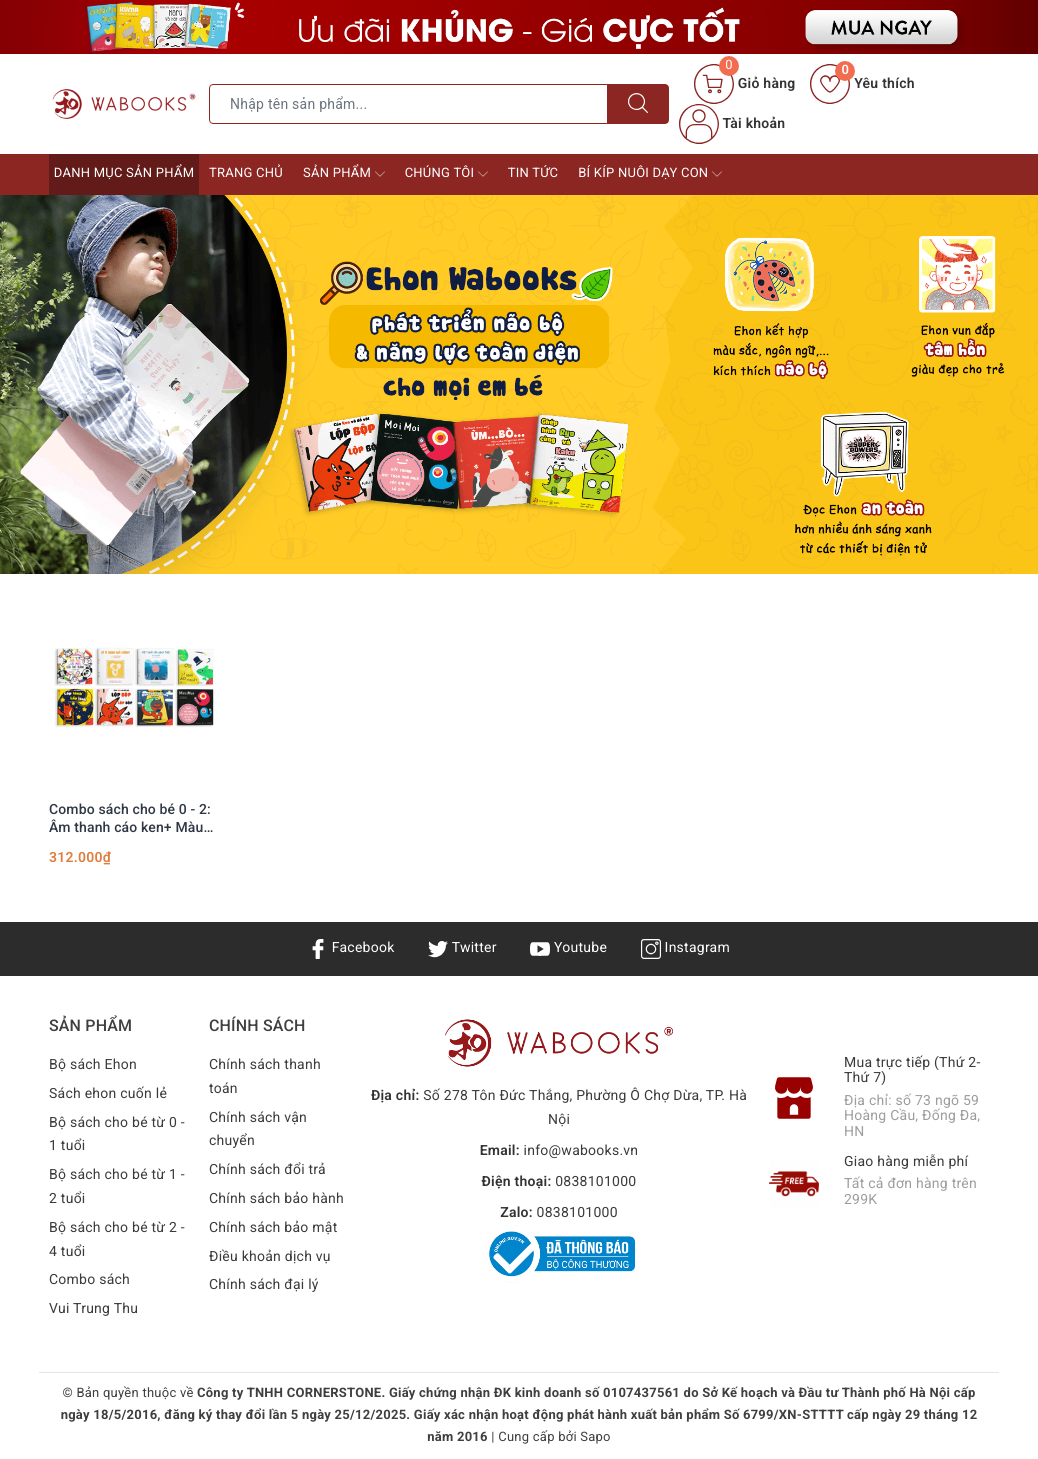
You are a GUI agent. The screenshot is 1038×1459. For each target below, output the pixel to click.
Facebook (351, 948)
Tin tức (533, 173)
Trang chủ (246, 173)
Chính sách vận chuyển (258, 1130)
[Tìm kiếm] (638, 104)
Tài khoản (732, 124)
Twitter (462, 948)
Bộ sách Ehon (93, 1065)
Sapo (595, 1437)
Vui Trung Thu (93, 1309)
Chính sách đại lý (264, 1285)
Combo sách (89, 1280)
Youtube (568, 948)
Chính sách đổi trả (267, 1170)
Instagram (685, 948)
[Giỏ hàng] (744, 84)
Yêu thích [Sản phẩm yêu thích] (862, 84)
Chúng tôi (446, 174)
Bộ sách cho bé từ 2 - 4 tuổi (117, 1240)
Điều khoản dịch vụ (270, 1257)
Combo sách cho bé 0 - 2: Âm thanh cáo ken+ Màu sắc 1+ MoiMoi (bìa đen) (130, 819)
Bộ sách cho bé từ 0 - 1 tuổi (117, 1135)
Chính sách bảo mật (273, 1228)
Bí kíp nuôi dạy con (650, 174)
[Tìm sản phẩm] (408, 104)
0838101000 (595, 1182)
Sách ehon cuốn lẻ (108, 1094)
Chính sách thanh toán (265, 1077)
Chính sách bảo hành (276, 1199)
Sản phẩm (344, 174)
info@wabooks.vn (581, 1151)
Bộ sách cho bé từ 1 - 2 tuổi (117, 1187)
